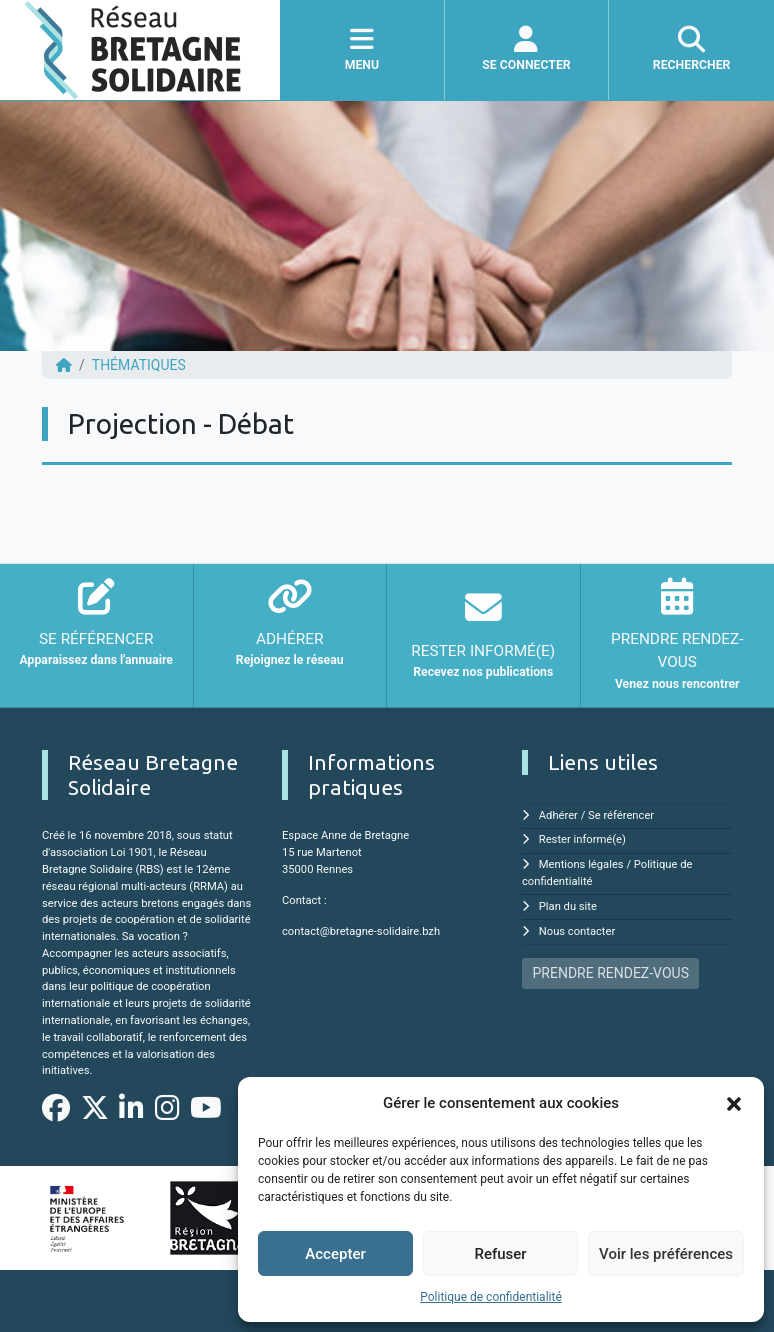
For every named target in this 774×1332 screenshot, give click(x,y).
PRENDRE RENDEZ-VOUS (611, 973)
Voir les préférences (666, 1254)
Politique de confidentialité (491, 1297)
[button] (734, 1103)
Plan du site (568, 906)
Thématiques (139, 365)
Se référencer (621, 815)
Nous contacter (577, 931)
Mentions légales (581, 864)
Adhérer (558, 815)
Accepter (335, 1254)
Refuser (500, 1254)
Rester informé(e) (582, 839)
